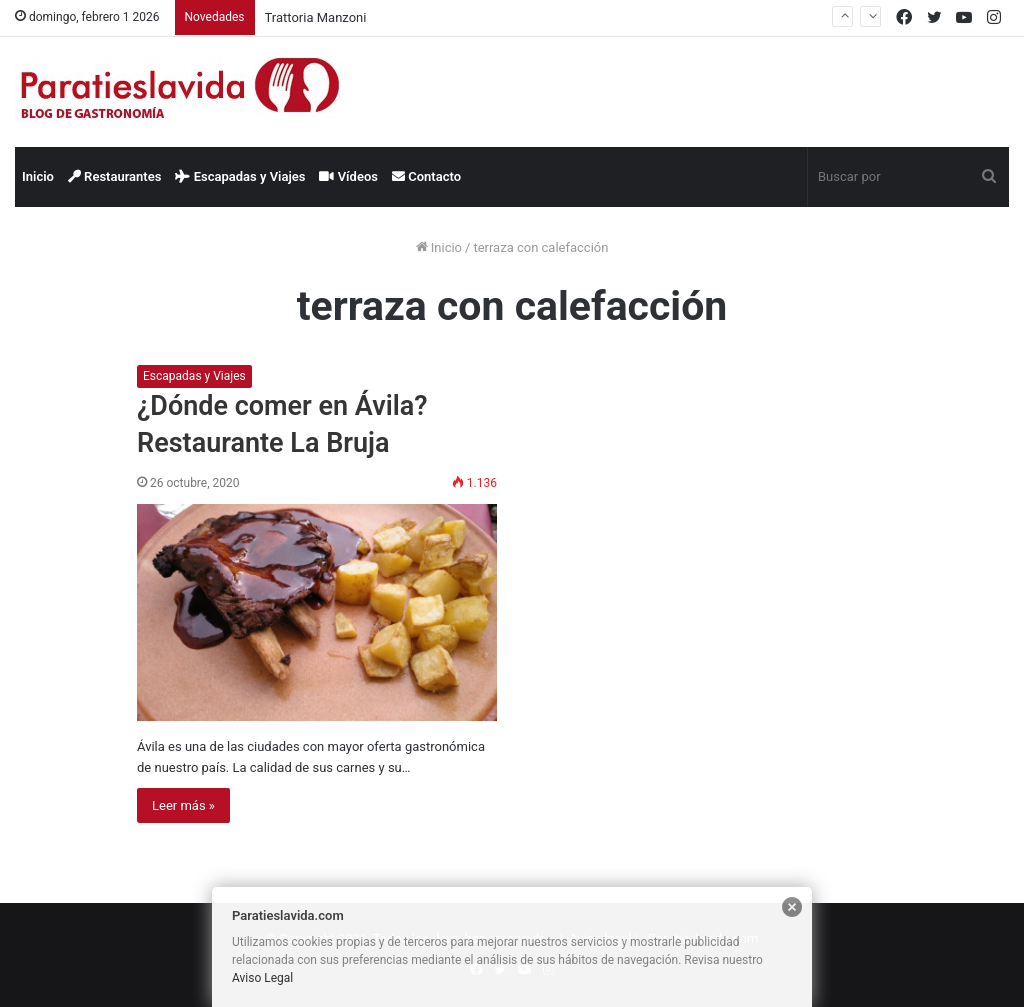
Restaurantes (115, 176)
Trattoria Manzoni (316, 17)
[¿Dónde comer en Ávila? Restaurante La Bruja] (317, 612)
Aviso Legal (262, 978)
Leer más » (183, 805)
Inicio (38, 176)
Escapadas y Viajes (240, 176)
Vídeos (348, 176)
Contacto (426, 176)
